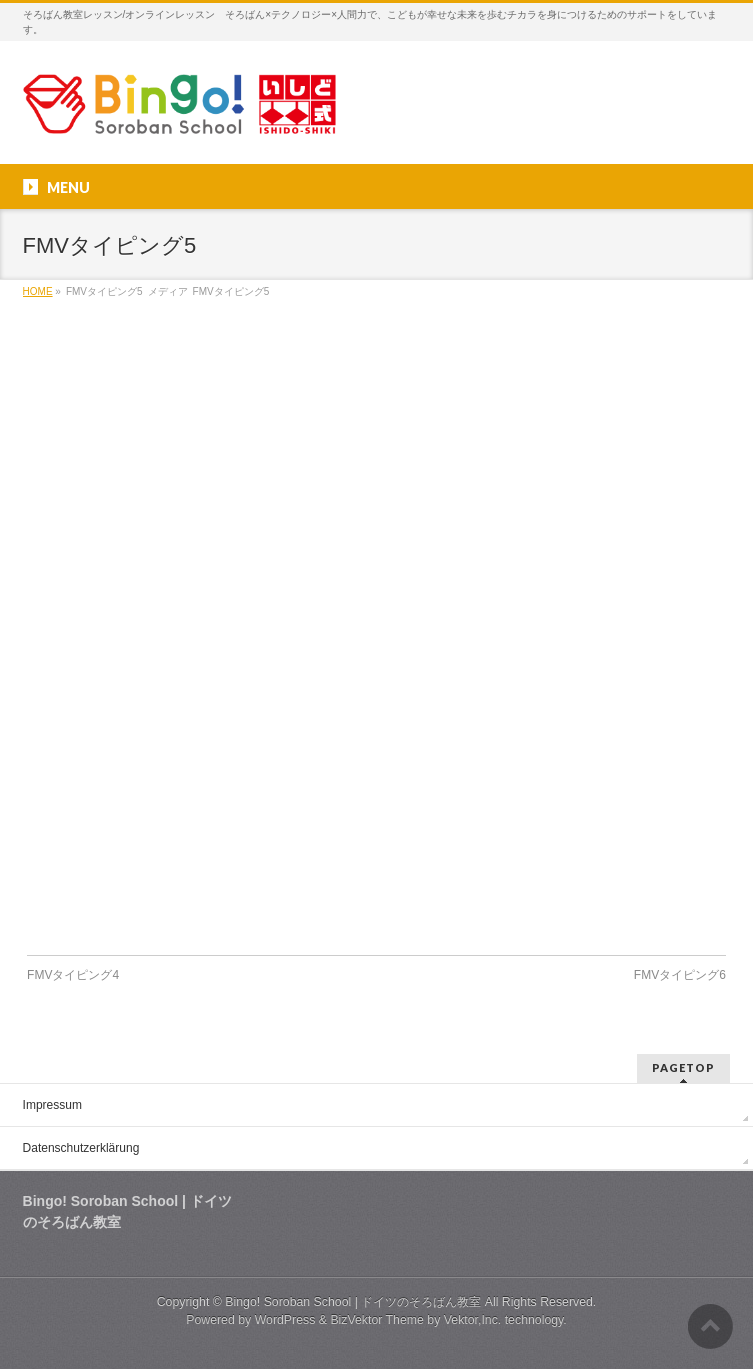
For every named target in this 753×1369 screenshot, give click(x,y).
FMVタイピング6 (680, 975)
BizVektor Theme (377, 1320)
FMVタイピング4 (73, 975)
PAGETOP (683, 1067)
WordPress (285, 1320)
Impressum (52, 1105)
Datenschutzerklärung (81, 1148)
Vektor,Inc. (473, 1320)
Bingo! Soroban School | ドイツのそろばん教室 (353, 1302)
